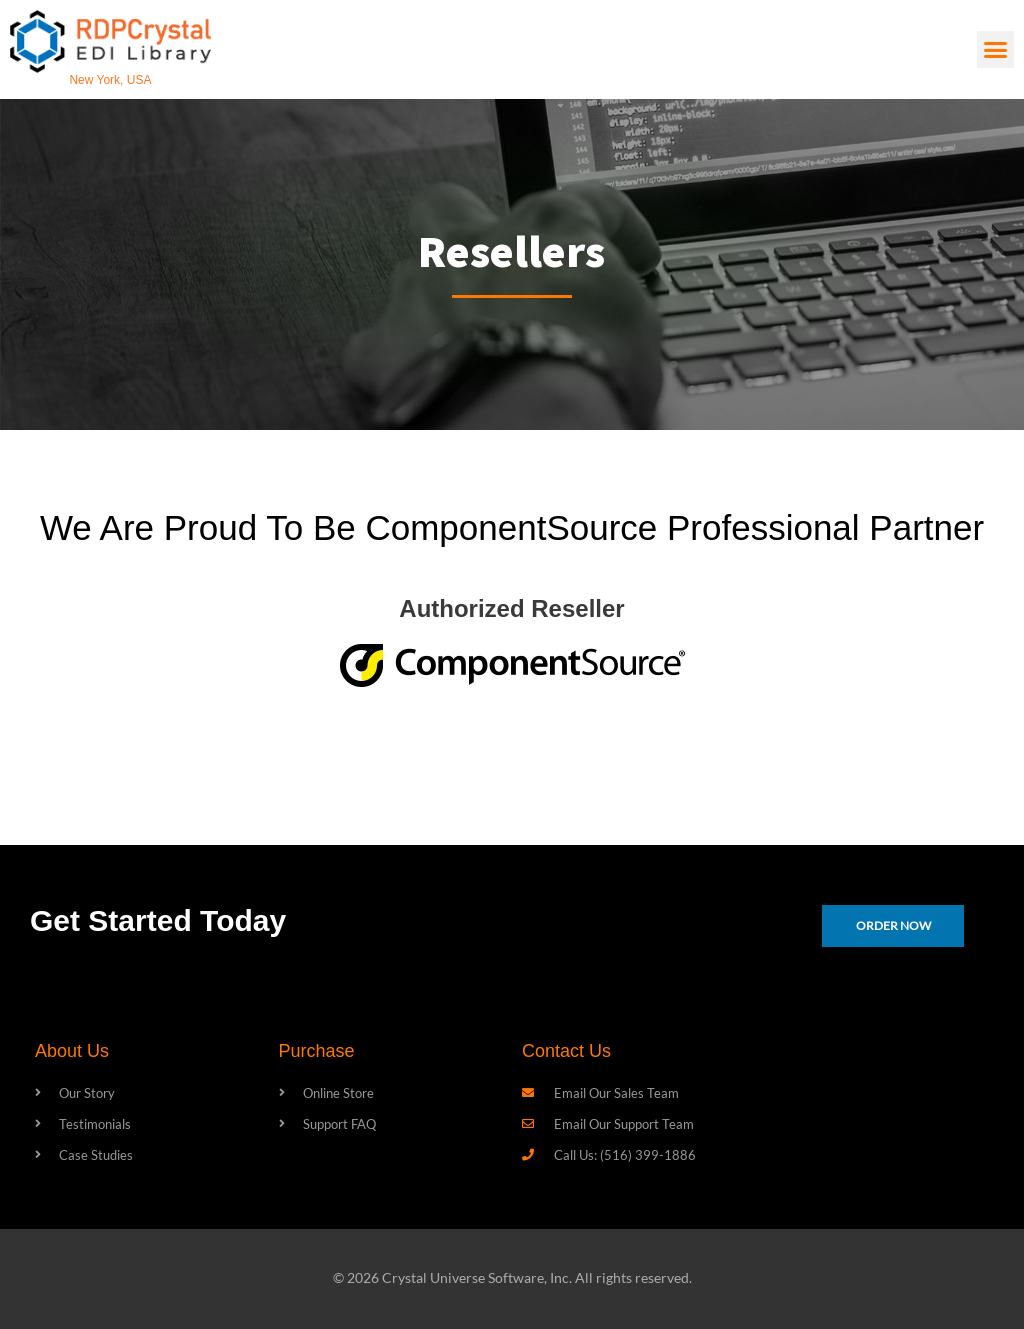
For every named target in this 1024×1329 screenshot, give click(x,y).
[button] (996, 50)
